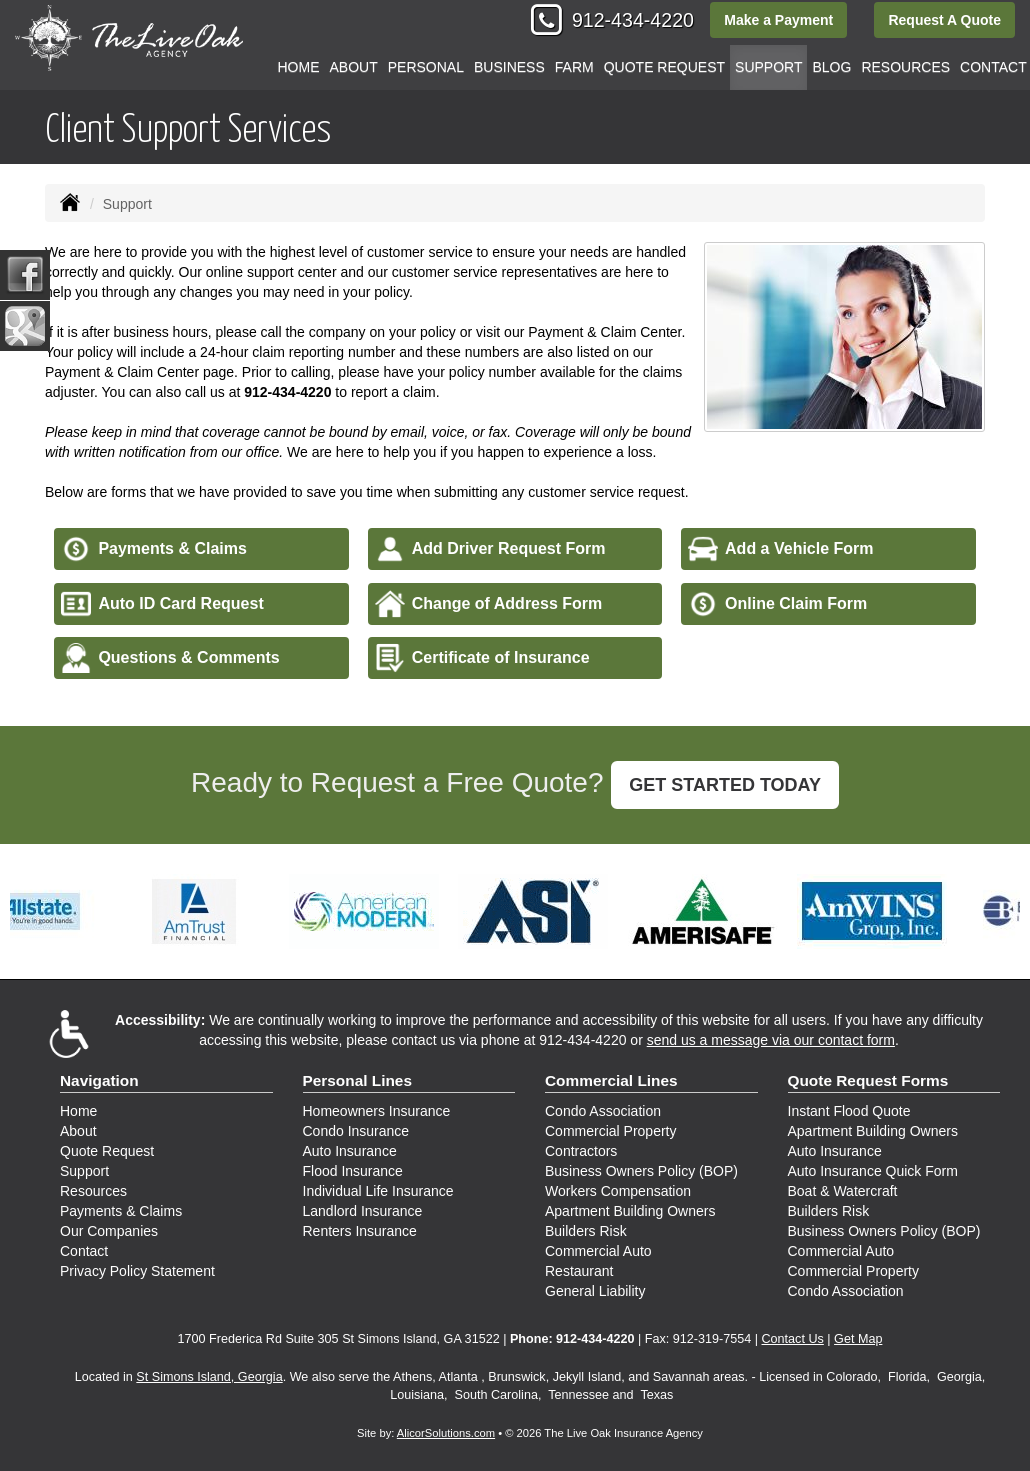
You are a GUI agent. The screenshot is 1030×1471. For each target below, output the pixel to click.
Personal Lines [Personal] (358, 1080)
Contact (84, 1251)
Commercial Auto (598, 1251)
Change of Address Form (489, 604)
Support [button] (768, 67)
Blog (831, 67)
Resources (93, 1191)
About (354, 67)
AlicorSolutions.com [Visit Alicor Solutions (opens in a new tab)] (446, 1433)
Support (84, 1171)
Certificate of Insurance (482, 658)
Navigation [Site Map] (99, 1080)
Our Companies (109, 1231)
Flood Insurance (353, 1171)
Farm (574, 67)
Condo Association (603, 1111)
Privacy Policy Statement (137, 1271)
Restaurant (579, 1271)
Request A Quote (944, 20)
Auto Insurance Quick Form (873, 1171)
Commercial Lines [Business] (611, 1080)
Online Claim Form (777, 604)
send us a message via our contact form (771, 1040)
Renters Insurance (360, 1231)
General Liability (595, 1291)
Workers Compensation (618, 1191)
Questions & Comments (170, 658)
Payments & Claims (154, 549)
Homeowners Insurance (377, 1111)
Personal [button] (426, 67)
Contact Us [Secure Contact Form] (793, 1339)
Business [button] (509, 67)
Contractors (581, 1151)
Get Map (858, 1339)
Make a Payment (778, 20)
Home (299, 67)
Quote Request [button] (664, 67)
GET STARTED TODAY (725, 785)
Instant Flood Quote (849, 1111)
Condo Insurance (356, 1131)
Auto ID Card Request (162, 604)
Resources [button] (905, 67)
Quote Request (107, 1151)
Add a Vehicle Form (780, 549)
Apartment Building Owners (630, 1211)
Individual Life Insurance (378, 1191)
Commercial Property (610, 1131)
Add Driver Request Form (490, 549)
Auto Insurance (350, 1151)
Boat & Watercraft (843, 1191)
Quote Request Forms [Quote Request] (868, 1080)
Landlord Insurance (363, 1211)
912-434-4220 (633, 20)
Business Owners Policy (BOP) (641, 1171)
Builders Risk (586, 1231)
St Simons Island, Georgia (209, 1377)
